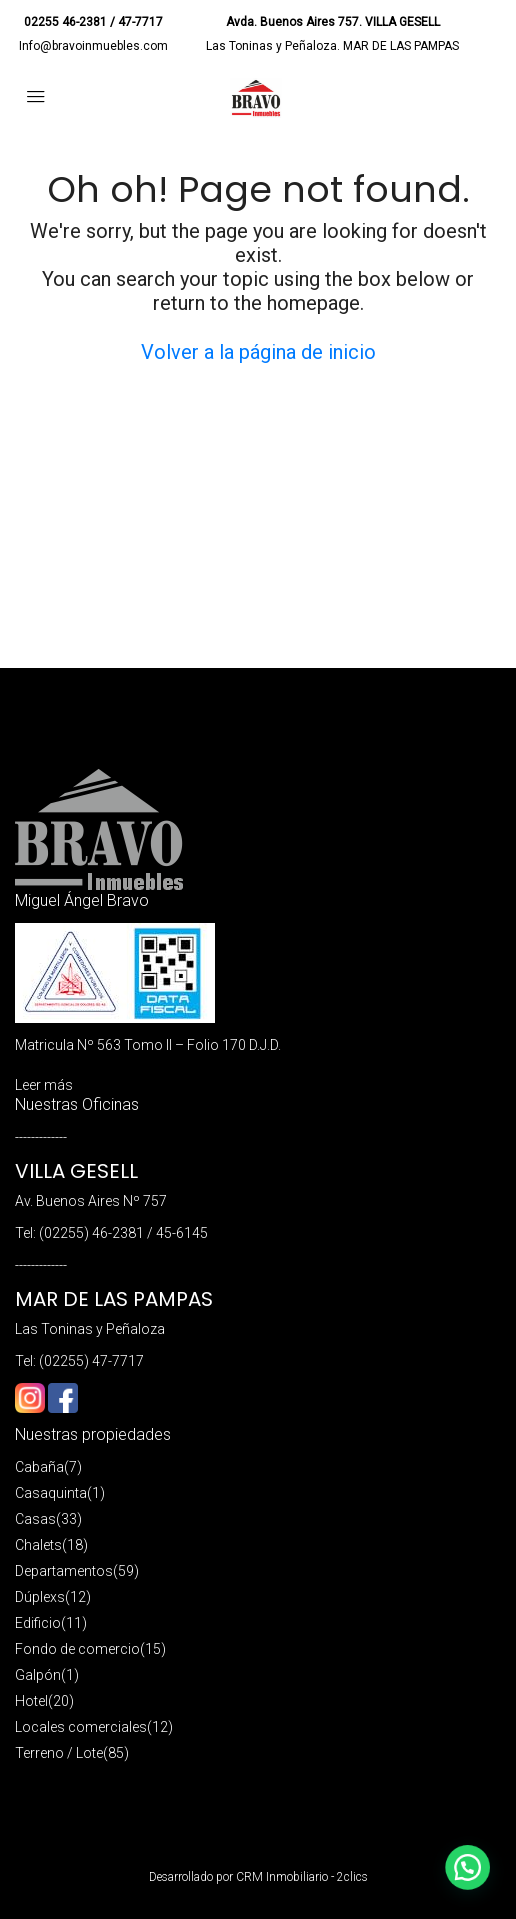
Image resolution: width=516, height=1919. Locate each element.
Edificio (38, 1623)
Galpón (38, 1675)
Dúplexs (40, 1597)
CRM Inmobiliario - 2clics (302, 1877)
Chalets (38, 1545)
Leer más (44, 1085)
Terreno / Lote (59, 1753)
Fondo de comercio (77, 1649)
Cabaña (39, 1467)
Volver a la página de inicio (258, 352)
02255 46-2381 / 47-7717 (93, 22)
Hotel (31, 1701)
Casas (35, 1519)
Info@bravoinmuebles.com (93, 46)
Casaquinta (51, 1493)
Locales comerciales (81, 1727)
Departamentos (64, 1571)
